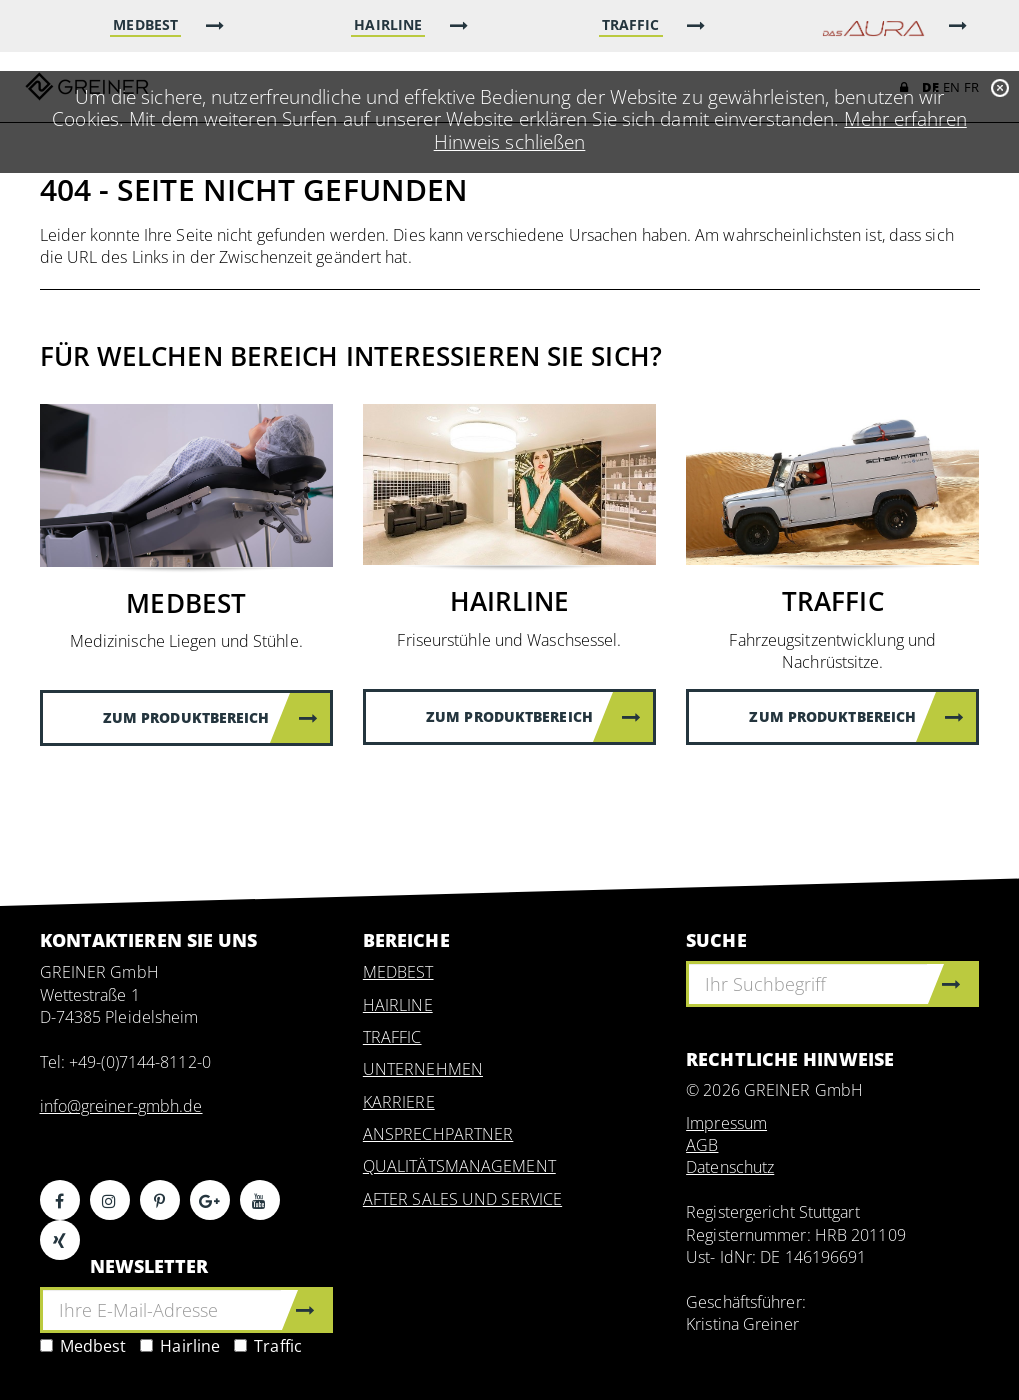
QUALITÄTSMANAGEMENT (459, 1166)
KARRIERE (399, 1102)
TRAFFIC (392, 1037)
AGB (702, 1145)
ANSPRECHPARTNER (438, 1134)
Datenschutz (730, 1167)
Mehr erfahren (905, 118)
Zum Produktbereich (210, 717)
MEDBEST (398, 972)
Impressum (726, 1123)
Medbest (83, 1346)
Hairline (180, 1346)
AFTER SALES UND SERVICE (462, 1199)
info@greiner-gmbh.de (121, 1106)
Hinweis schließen (510, 141)
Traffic (268, 1346)
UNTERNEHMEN (423, 1069)
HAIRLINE (398, 1005)
